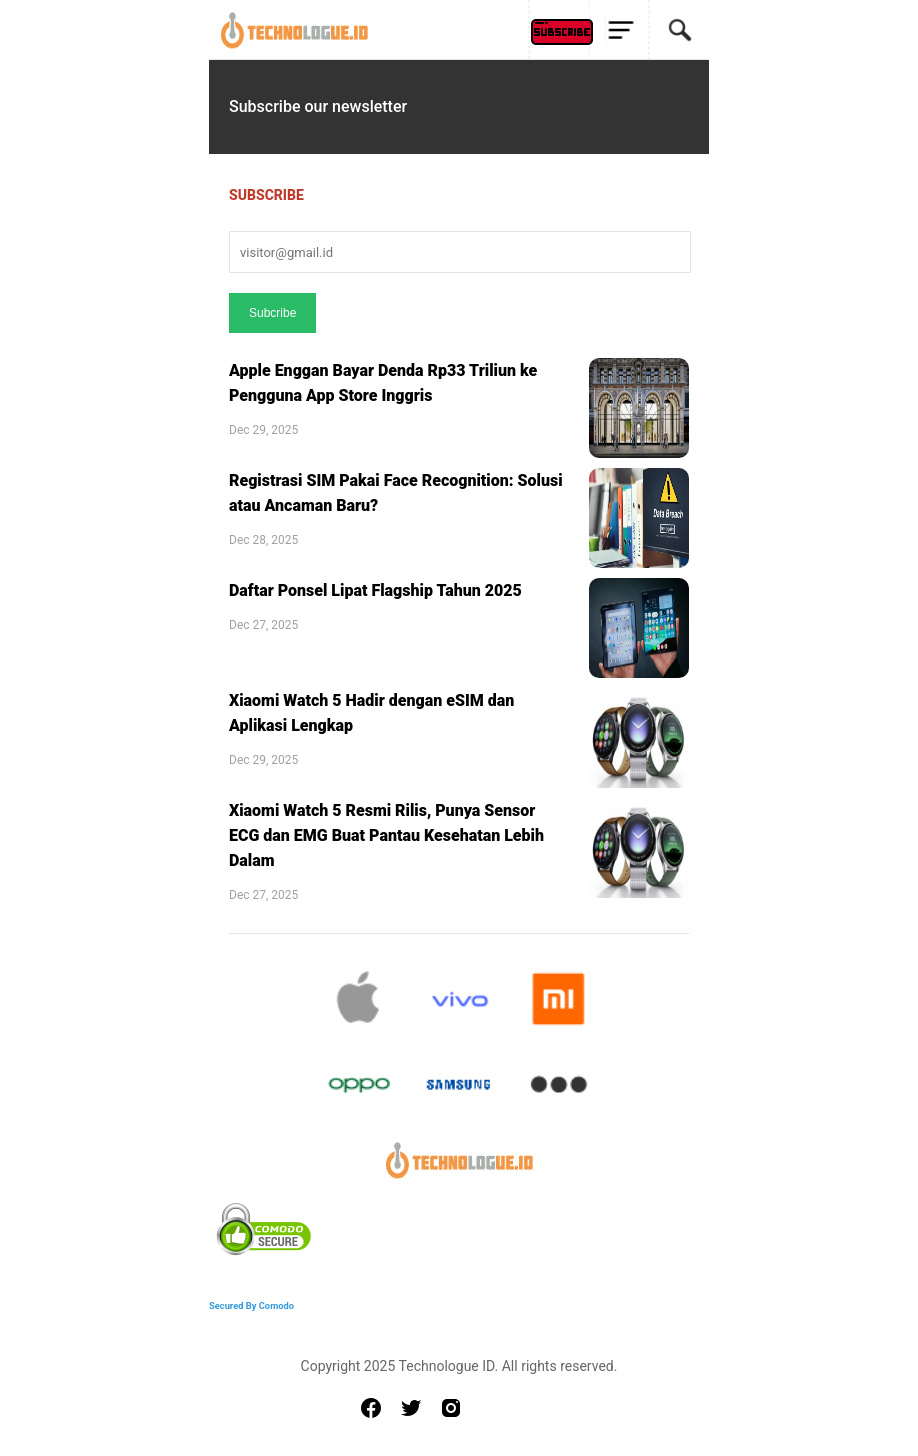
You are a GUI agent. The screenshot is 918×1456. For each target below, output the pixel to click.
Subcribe (272, 313)
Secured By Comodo (251, 1305)
